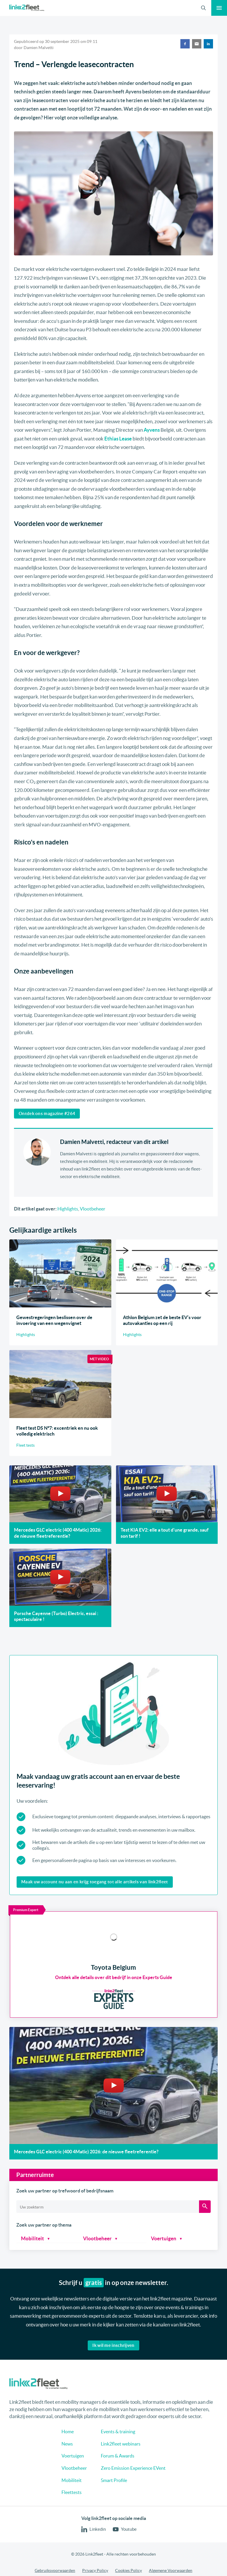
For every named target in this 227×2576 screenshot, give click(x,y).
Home (65, 2471)
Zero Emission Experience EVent (134, 2507)
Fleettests (69, 2532)
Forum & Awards (118, 2495)
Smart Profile (114, 2520)
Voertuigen (163, 2230)
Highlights (67, 1208)
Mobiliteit (32, 2230)
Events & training (118, 2471)
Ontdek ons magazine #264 (47, 1113)
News (65, 2483)
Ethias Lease (118, 438)
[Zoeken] (205, 2199)
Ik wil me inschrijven (113, 2337)
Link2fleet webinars (121, 2483)
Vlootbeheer (92, 1208)
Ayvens (152, 430)
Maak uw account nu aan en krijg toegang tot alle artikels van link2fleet (94, 1881)
